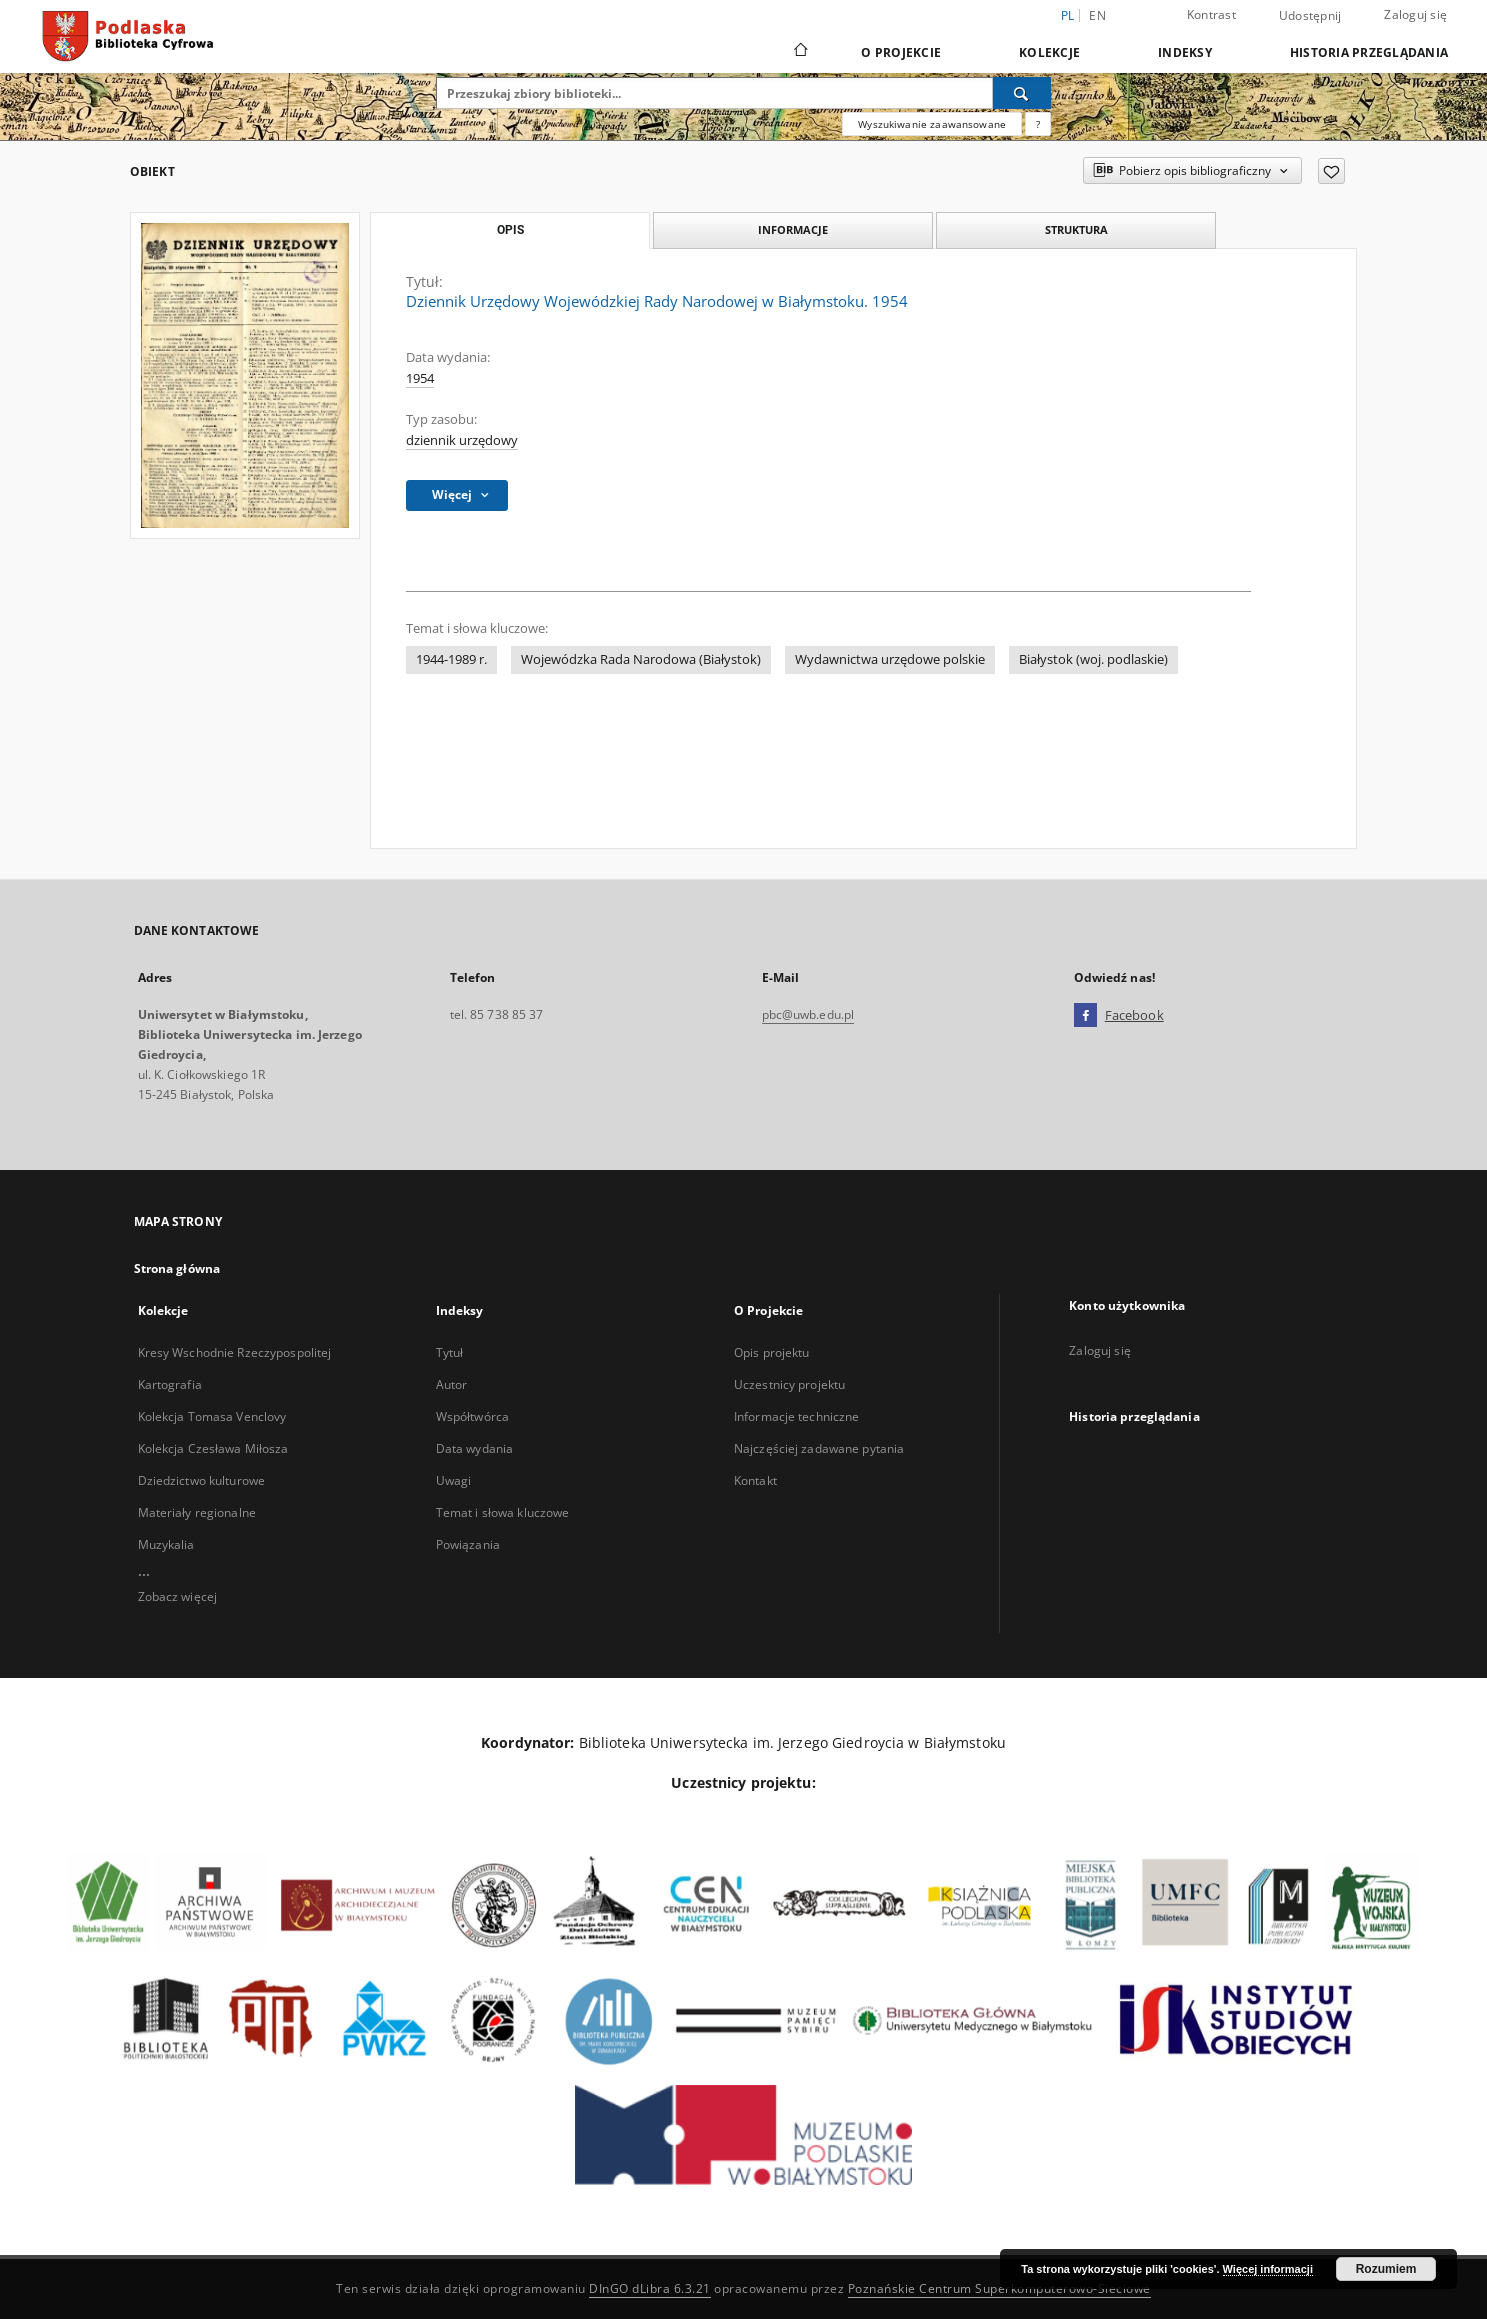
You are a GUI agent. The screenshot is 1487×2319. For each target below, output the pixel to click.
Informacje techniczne (797, 1416)
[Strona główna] (799, 52)
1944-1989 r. (451, 659)
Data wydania (474, 1448)
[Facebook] (1085, 1016)
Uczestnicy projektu (789, 1384)
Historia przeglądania (1369, 52)
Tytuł (450, 1352)
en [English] (1097, 15)
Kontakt (755, 1480)
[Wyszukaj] (1022, 93)
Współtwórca (472, 1416)
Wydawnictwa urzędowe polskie (890, 659)
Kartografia (170, 1384)
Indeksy (1185, 52)
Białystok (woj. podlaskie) (1093, 659)
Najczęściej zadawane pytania (819, 1448)
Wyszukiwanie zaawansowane (932, 124)
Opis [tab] (510, 230)
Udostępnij (1310, 16)
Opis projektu (772, 1352)
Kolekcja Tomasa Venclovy (212, 1416)
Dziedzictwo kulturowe (202, 1480)
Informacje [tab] (793, 229)
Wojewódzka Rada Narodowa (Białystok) (641, 659)
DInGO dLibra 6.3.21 (650, 2288)
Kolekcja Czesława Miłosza (213, 1448)
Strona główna (177, 1268)
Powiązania (468, 1544)
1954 (420, 378)
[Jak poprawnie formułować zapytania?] (1038, 124)
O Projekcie (901, 52)
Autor (452, 1384)
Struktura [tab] (1076, 229)
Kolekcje (1049, 52)
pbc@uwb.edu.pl (808, 1014)
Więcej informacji (1268, 2269)
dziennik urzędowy (462, 440)
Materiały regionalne (197, 1512)
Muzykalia (166, 1544)
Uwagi (454, 1480)
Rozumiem (1386, 2269)
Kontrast (1211, 14)
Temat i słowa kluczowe (503, 1512)
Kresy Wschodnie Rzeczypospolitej (235, 1352)
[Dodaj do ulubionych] (1331, 171)
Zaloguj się (1415, 14)
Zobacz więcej (178, 1596)
